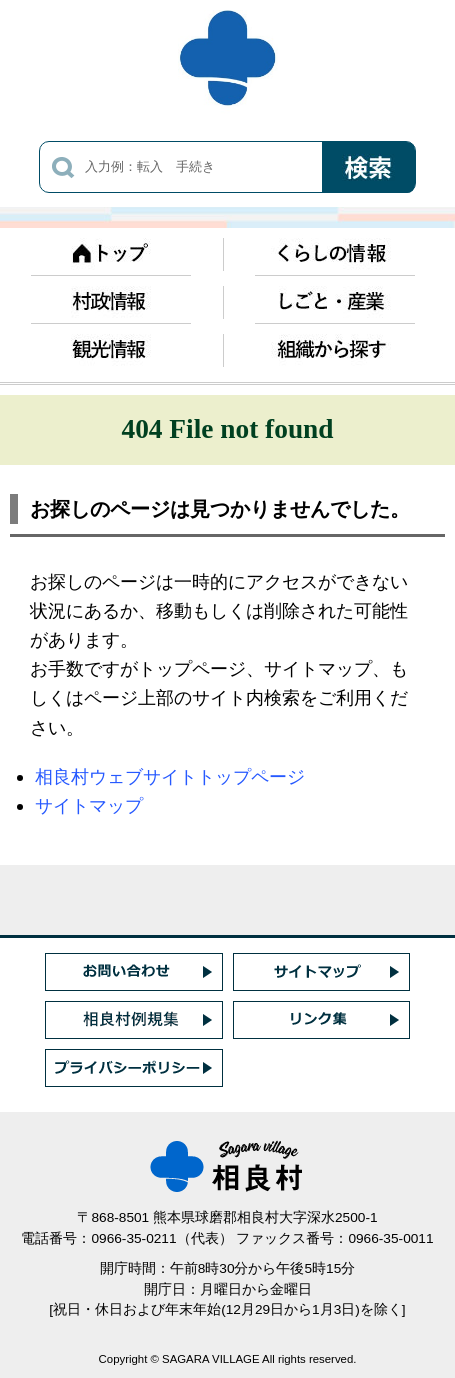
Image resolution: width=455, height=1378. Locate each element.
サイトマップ (89, 805)
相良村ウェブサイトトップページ (170, 776)
